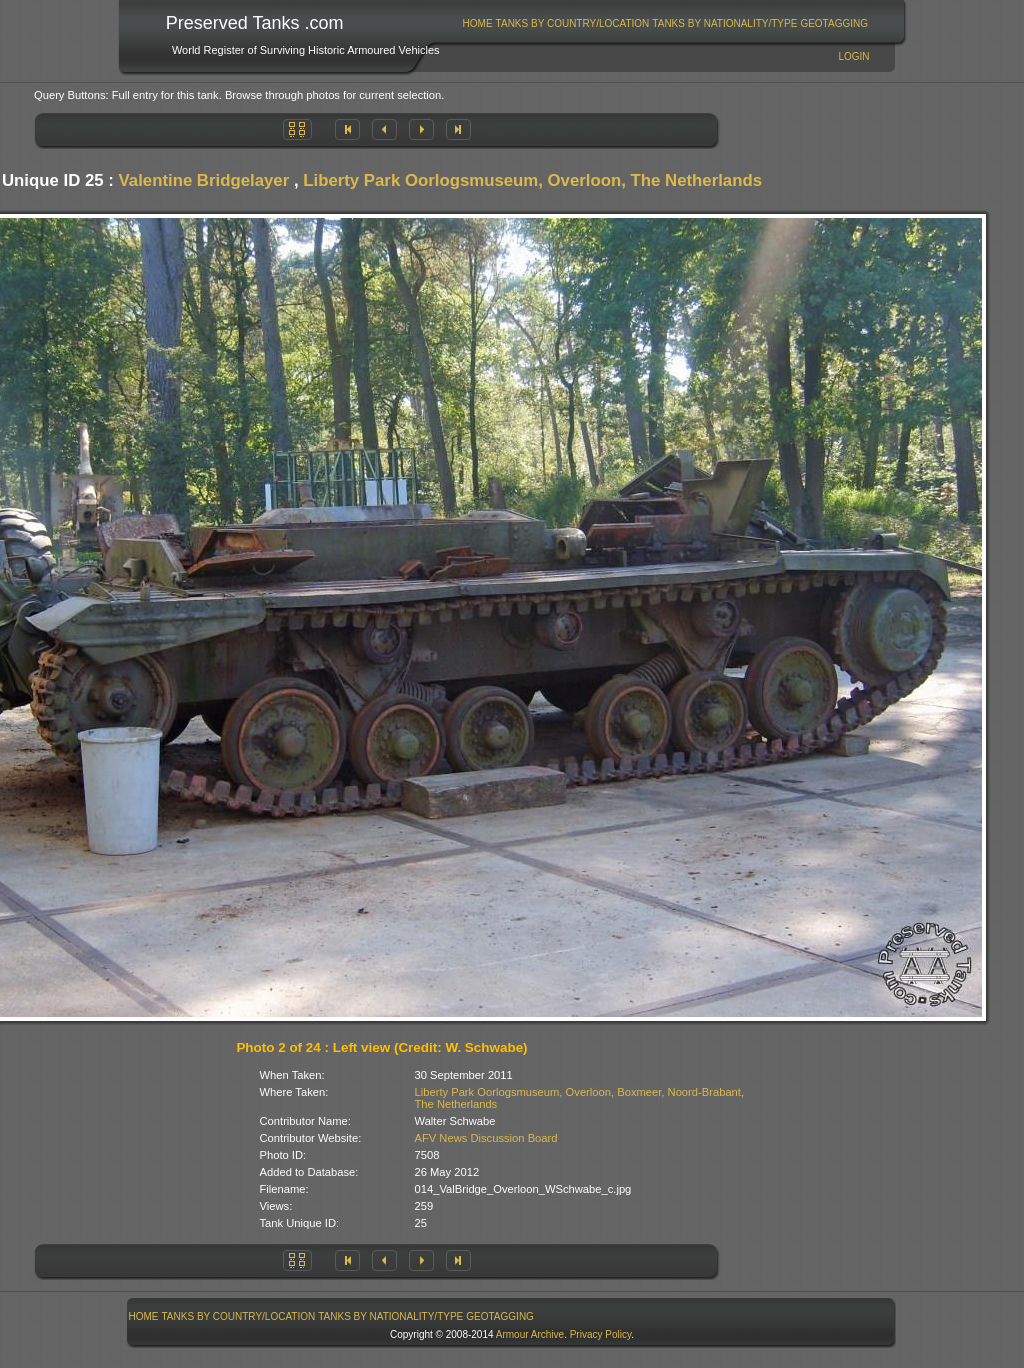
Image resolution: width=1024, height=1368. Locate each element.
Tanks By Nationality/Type (724, 23)
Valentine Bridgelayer (204, 180)
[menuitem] (477, 23)
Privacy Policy (601, 1334)
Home (478, 23)
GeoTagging (834, 23)
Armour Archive (530, 1334)
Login (853, 56)
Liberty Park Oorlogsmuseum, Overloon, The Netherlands (532, 180)
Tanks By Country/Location (573, 23)
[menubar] (665, 23)
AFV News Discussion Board (486, 1138)
